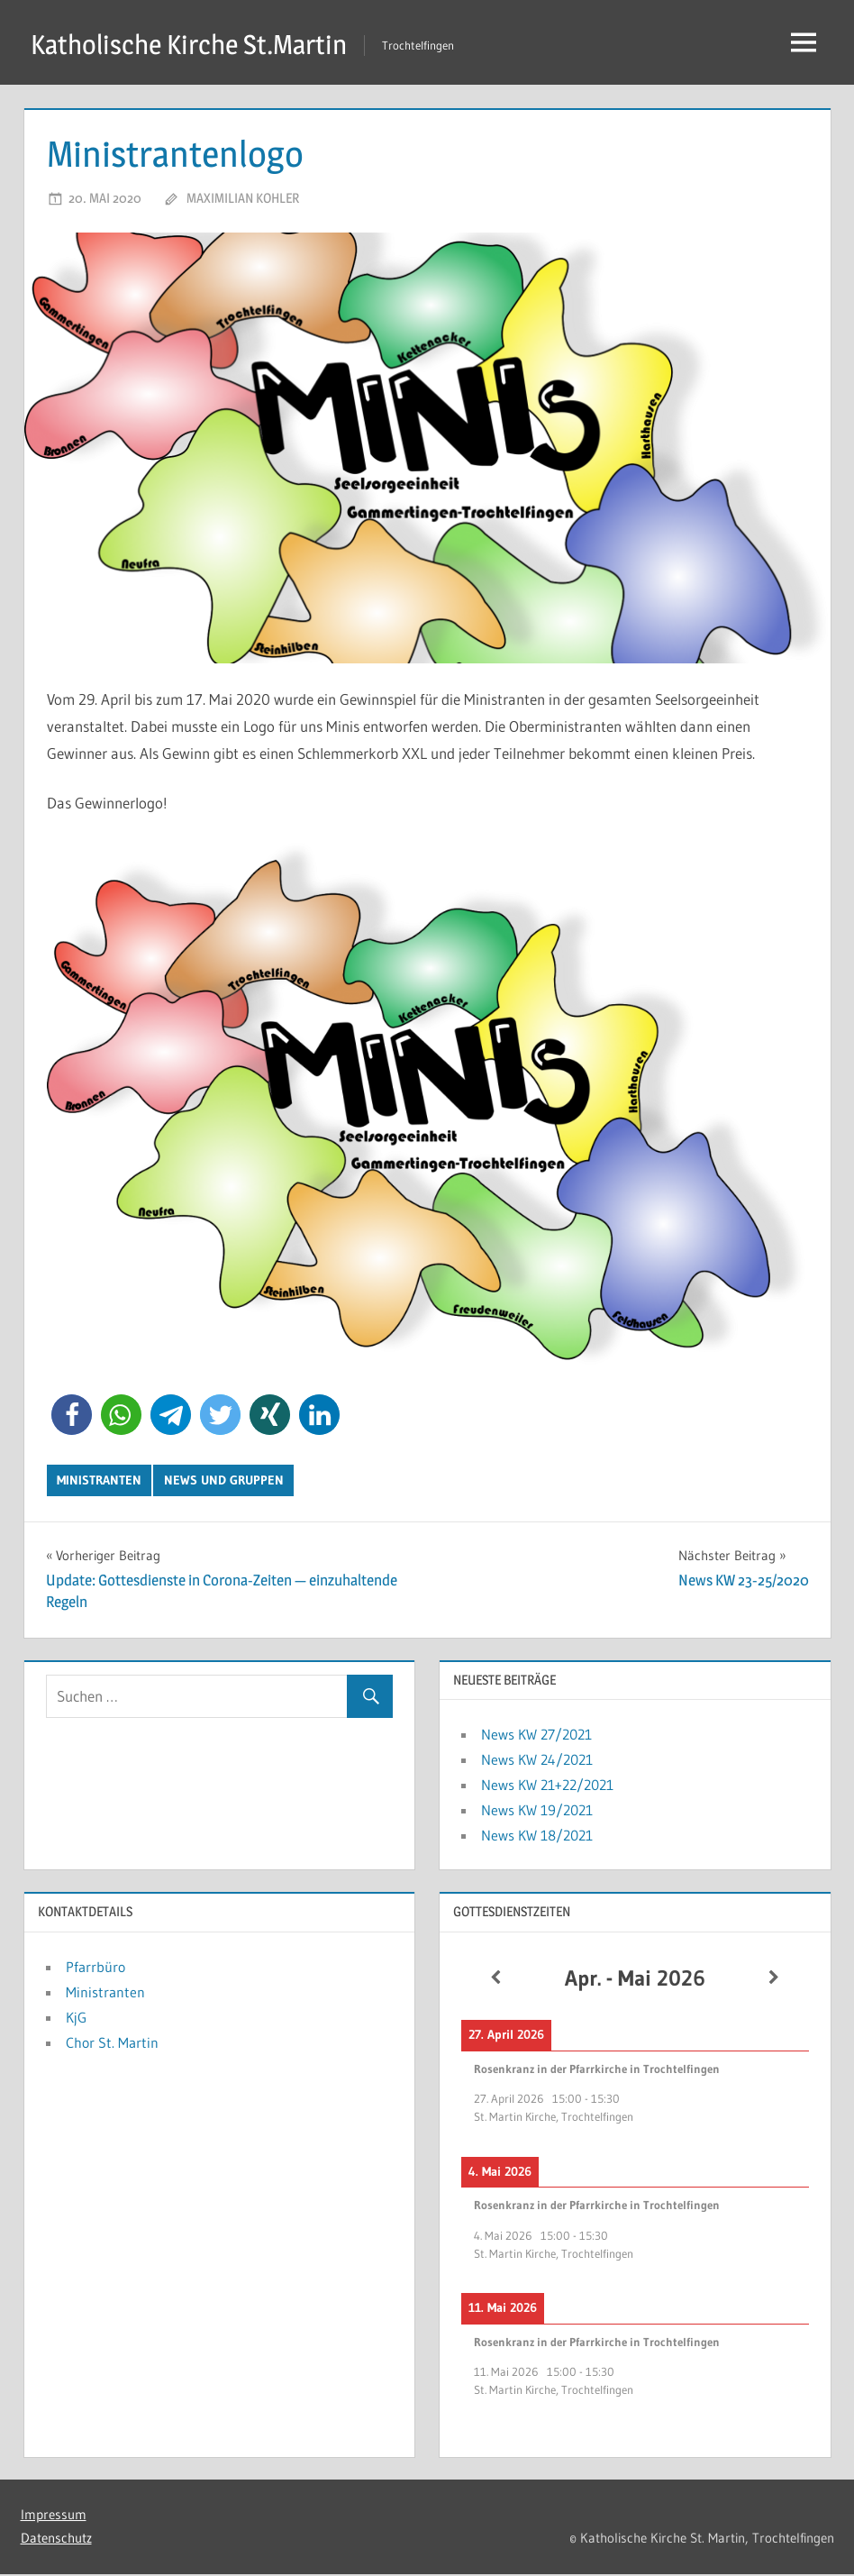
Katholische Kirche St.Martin (199, 43)
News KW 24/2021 (537, 1761)
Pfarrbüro (95, 1968)
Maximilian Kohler (242, 199)
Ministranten (99, 1482)
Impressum (53, 2516)
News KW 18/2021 (537, 1837)
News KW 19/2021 (537, 1812)
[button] (71, 1416)
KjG (76, 2019)
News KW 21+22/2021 (547, 1786)
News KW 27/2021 (536, 1736)
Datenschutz (56, 2539)
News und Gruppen (224, 1482)
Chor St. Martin (112, 2044)
